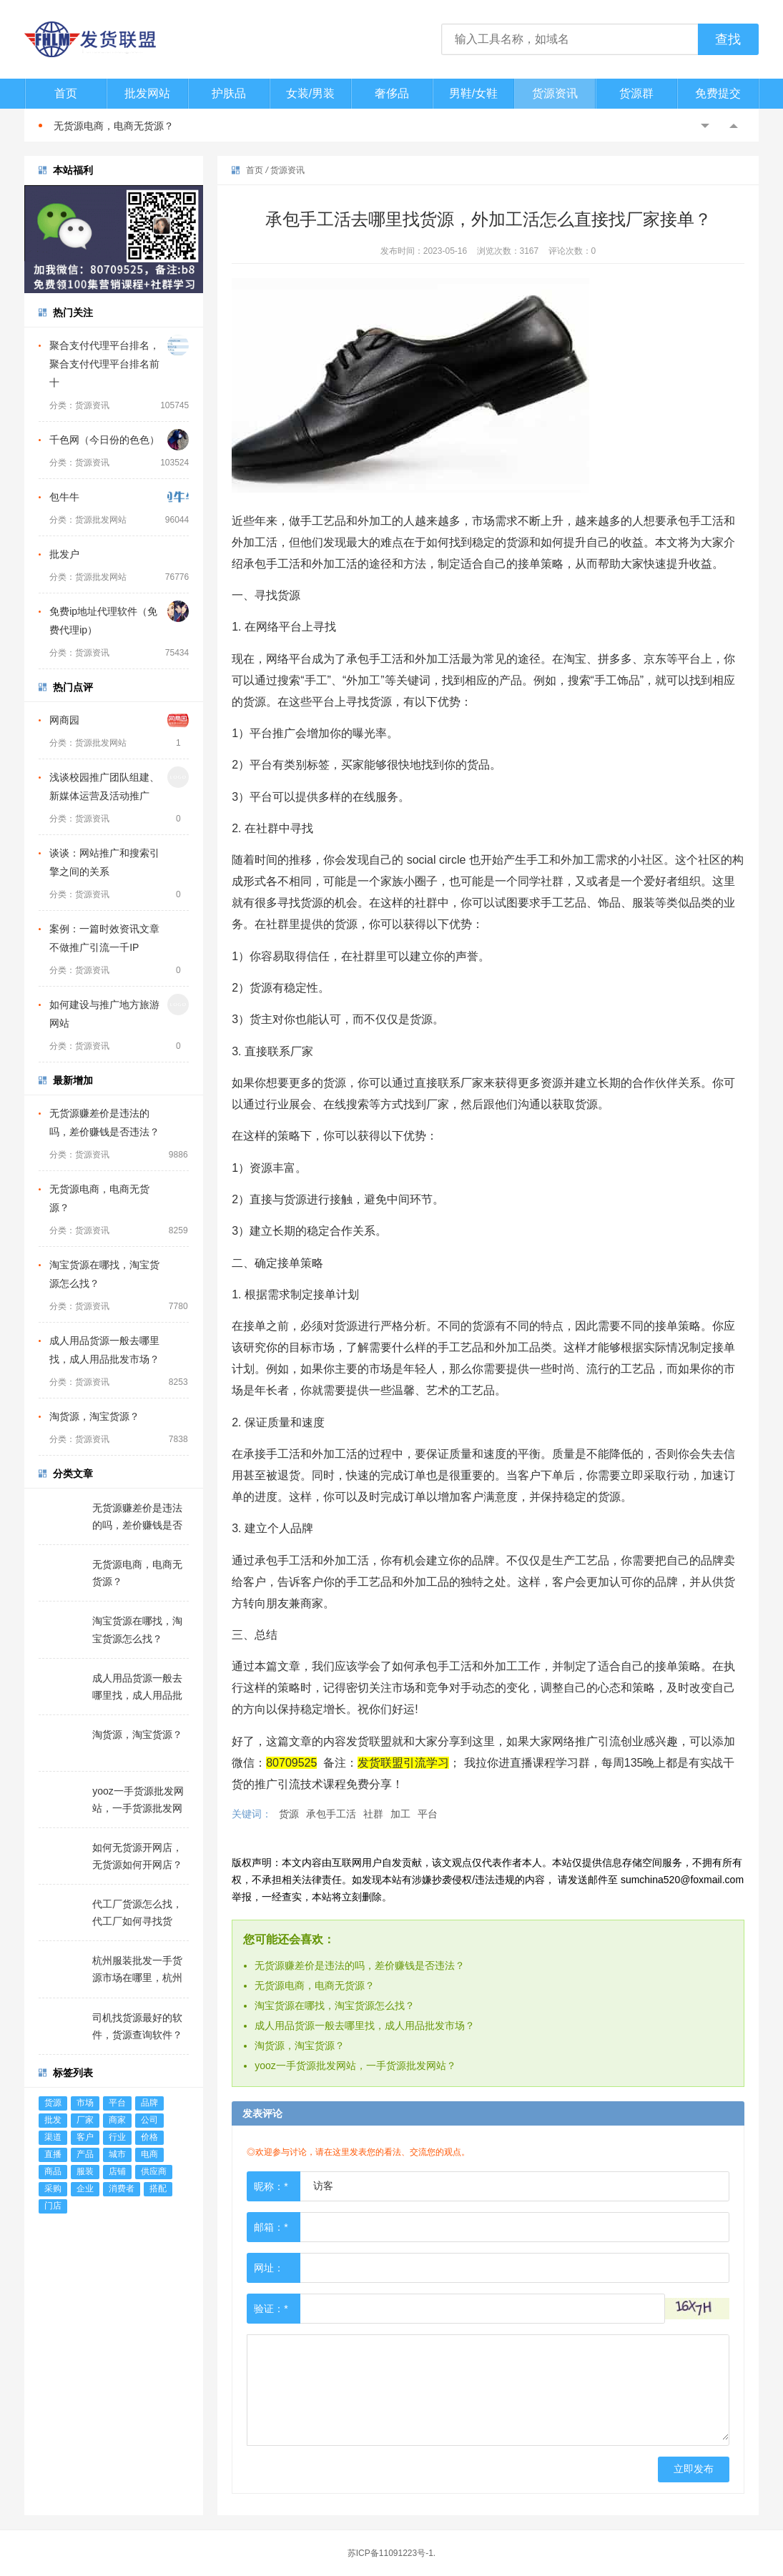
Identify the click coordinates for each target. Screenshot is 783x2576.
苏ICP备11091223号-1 (390, 2553)
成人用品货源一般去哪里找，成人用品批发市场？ (365, 2025)
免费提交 (718, 93)
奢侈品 (392, 93)
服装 (85, 2171)
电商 (149, 2154)
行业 (117, 2137)
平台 (117, 2103)
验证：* (270, 2308)
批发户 (64, 554)
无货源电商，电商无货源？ (114, 126)
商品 (52, 2171)
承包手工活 (331, 1814)
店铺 (117, 2171)
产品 (85, 2154)
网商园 (64, 720)
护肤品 (229, 93)
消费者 (121, 2188)
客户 (85, 2137)
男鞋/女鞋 (473, 93)
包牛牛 (64, 497)
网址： (269, 2268)
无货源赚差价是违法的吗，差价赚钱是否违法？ (360, 1965)
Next (733, 126)
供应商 (154, 2171)
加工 (400, 1814)
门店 (52, 2206)
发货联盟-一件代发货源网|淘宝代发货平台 (103, 39)
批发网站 (147, 93)
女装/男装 (310, 93)
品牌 (149, 2103)
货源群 (636, 93)
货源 (52, 2103)
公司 (149, 2120)
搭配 (158, 2188)
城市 (117, 2154)
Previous (705, 126)
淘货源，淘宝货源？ (94, 1416)
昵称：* (270, 2186)
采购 (52, 2188)
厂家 (85, 2120)
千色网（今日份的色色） (104, 439)
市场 (85, 2103)
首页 (65, 93)
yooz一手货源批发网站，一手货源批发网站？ (355, 2065)
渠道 (52, 2137)
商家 (117, 2120)
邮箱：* (270, 2227)
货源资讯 (555, 93)
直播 (52, 2154)
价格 (149, 2137)
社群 (373, 1814)
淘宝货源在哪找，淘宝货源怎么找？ (335, 2005)
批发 (52, 2120)
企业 (85, 2188)
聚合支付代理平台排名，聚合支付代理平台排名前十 (104, 364)
